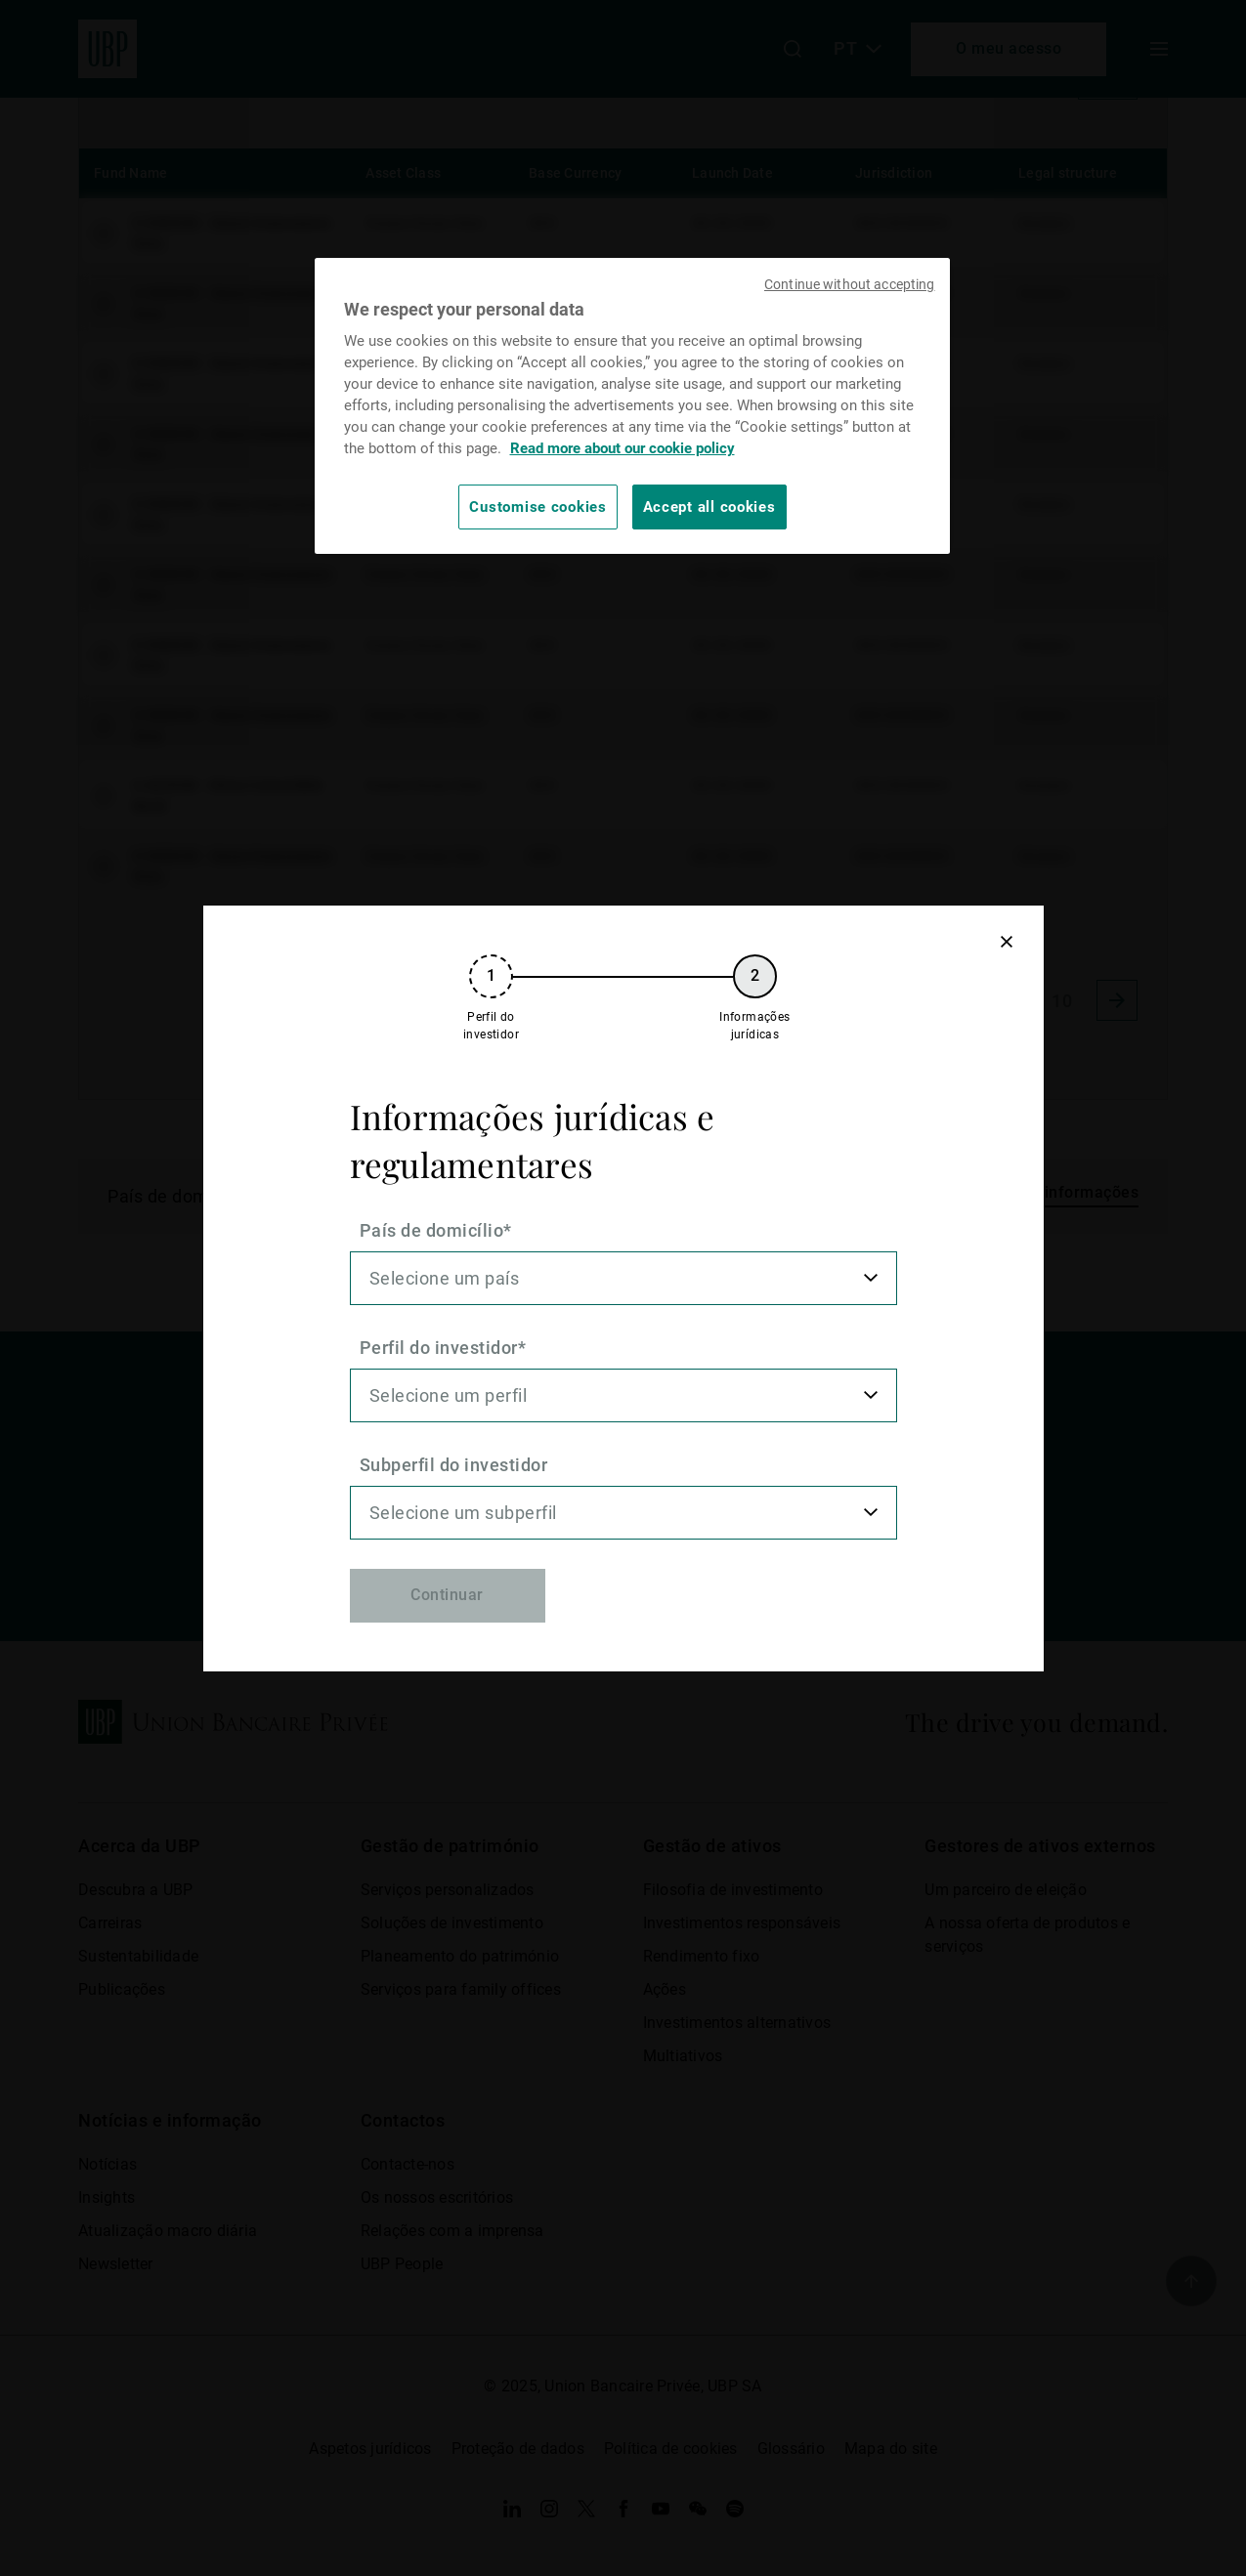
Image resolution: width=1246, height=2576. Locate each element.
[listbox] (623, 1278)
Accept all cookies (709, 507)
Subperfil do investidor (454, 1465)
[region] (632, 406)
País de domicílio (432, 1230)
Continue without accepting (849, 284)
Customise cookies (537, 507)
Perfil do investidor (439, 1347)
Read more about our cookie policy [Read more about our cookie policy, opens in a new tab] (622, 448)
